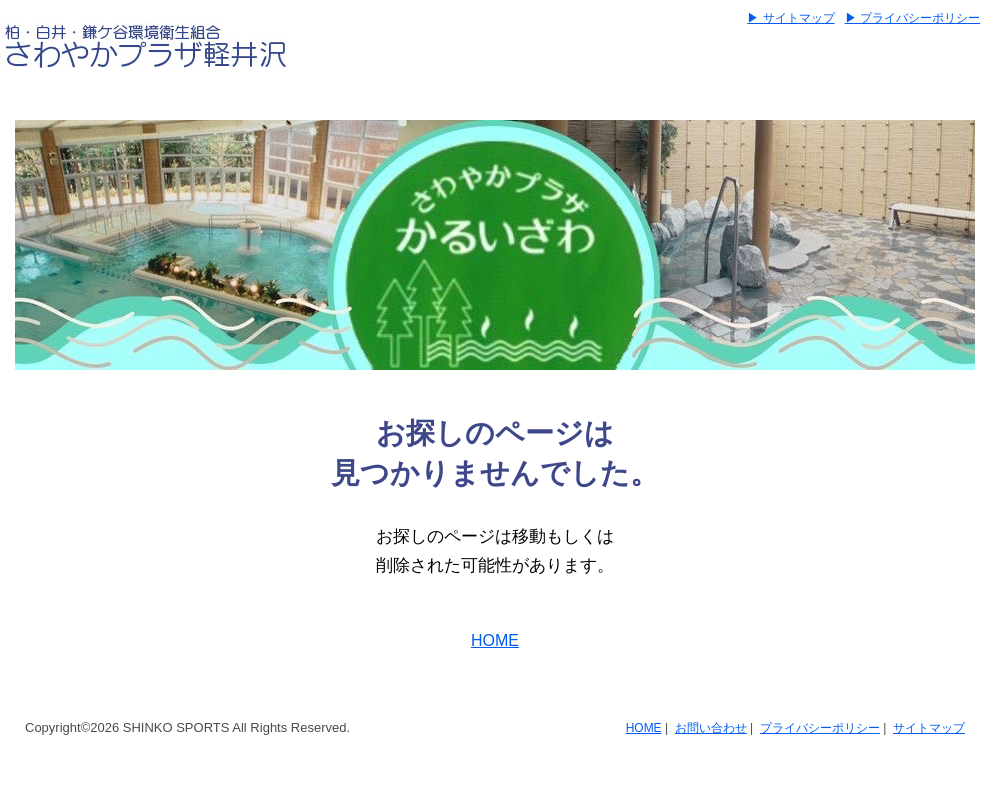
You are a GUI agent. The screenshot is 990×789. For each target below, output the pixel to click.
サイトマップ (929, 728)
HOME (495, 640)
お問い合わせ (711, 728)
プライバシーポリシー (820, 728)
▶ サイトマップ (790, 18)
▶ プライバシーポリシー (912, 18)
